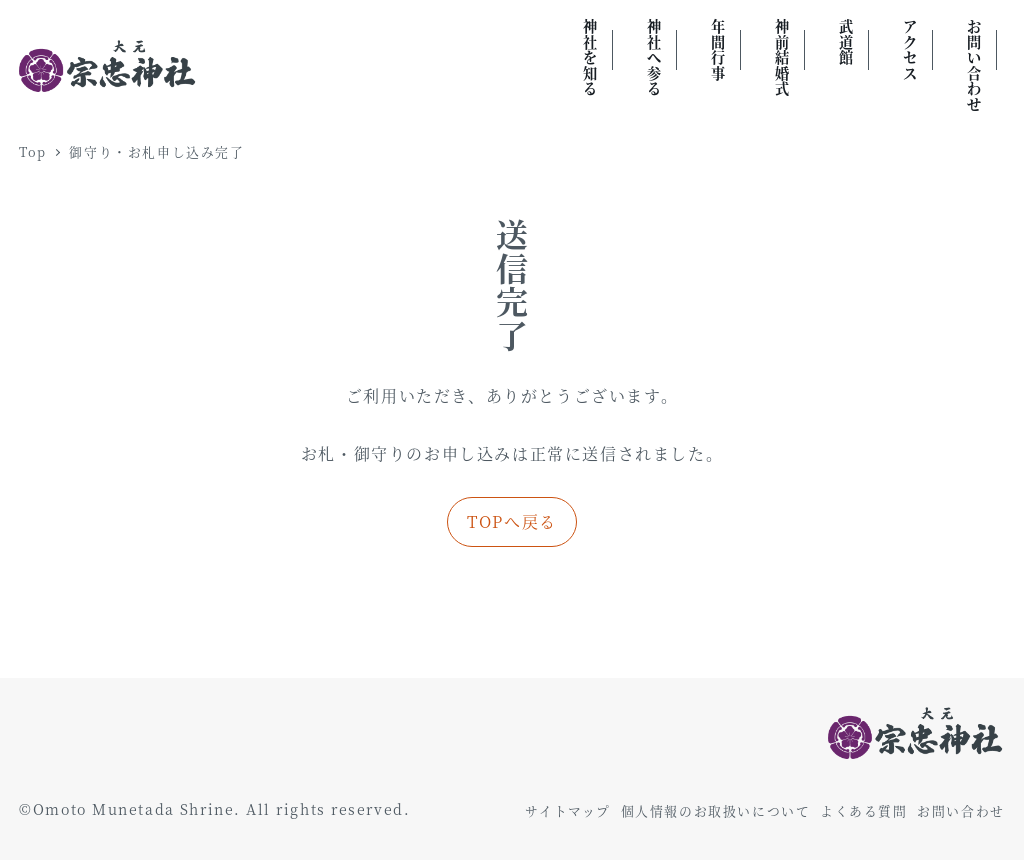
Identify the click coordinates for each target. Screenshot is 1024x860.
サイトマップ (568, 810)
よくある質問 (864, 810)
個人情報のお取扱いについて (716, 810)
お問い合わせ (961, 810)
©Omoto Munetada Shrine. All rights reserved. (214, 809)
